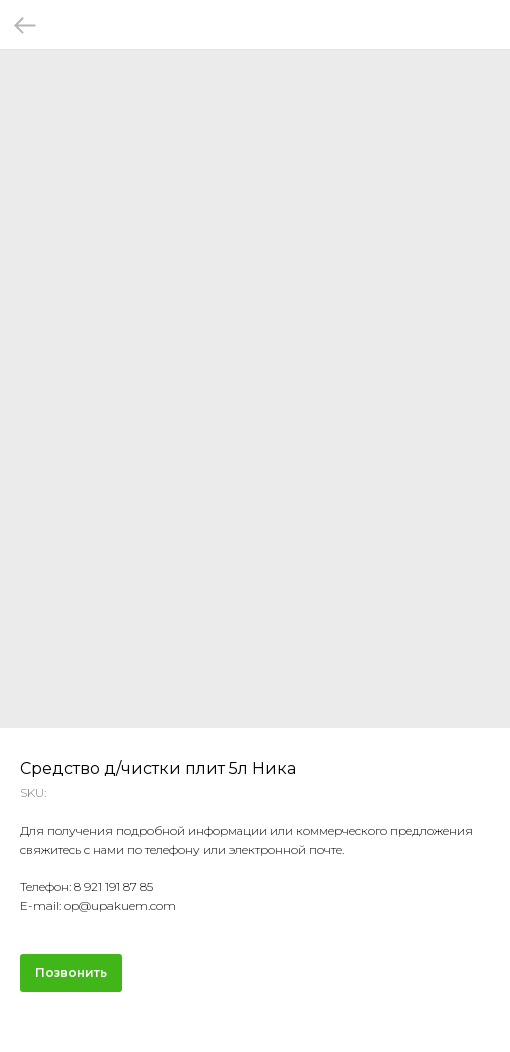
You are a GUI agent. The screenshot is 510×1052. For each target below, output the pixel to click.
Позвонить (71, 972)
